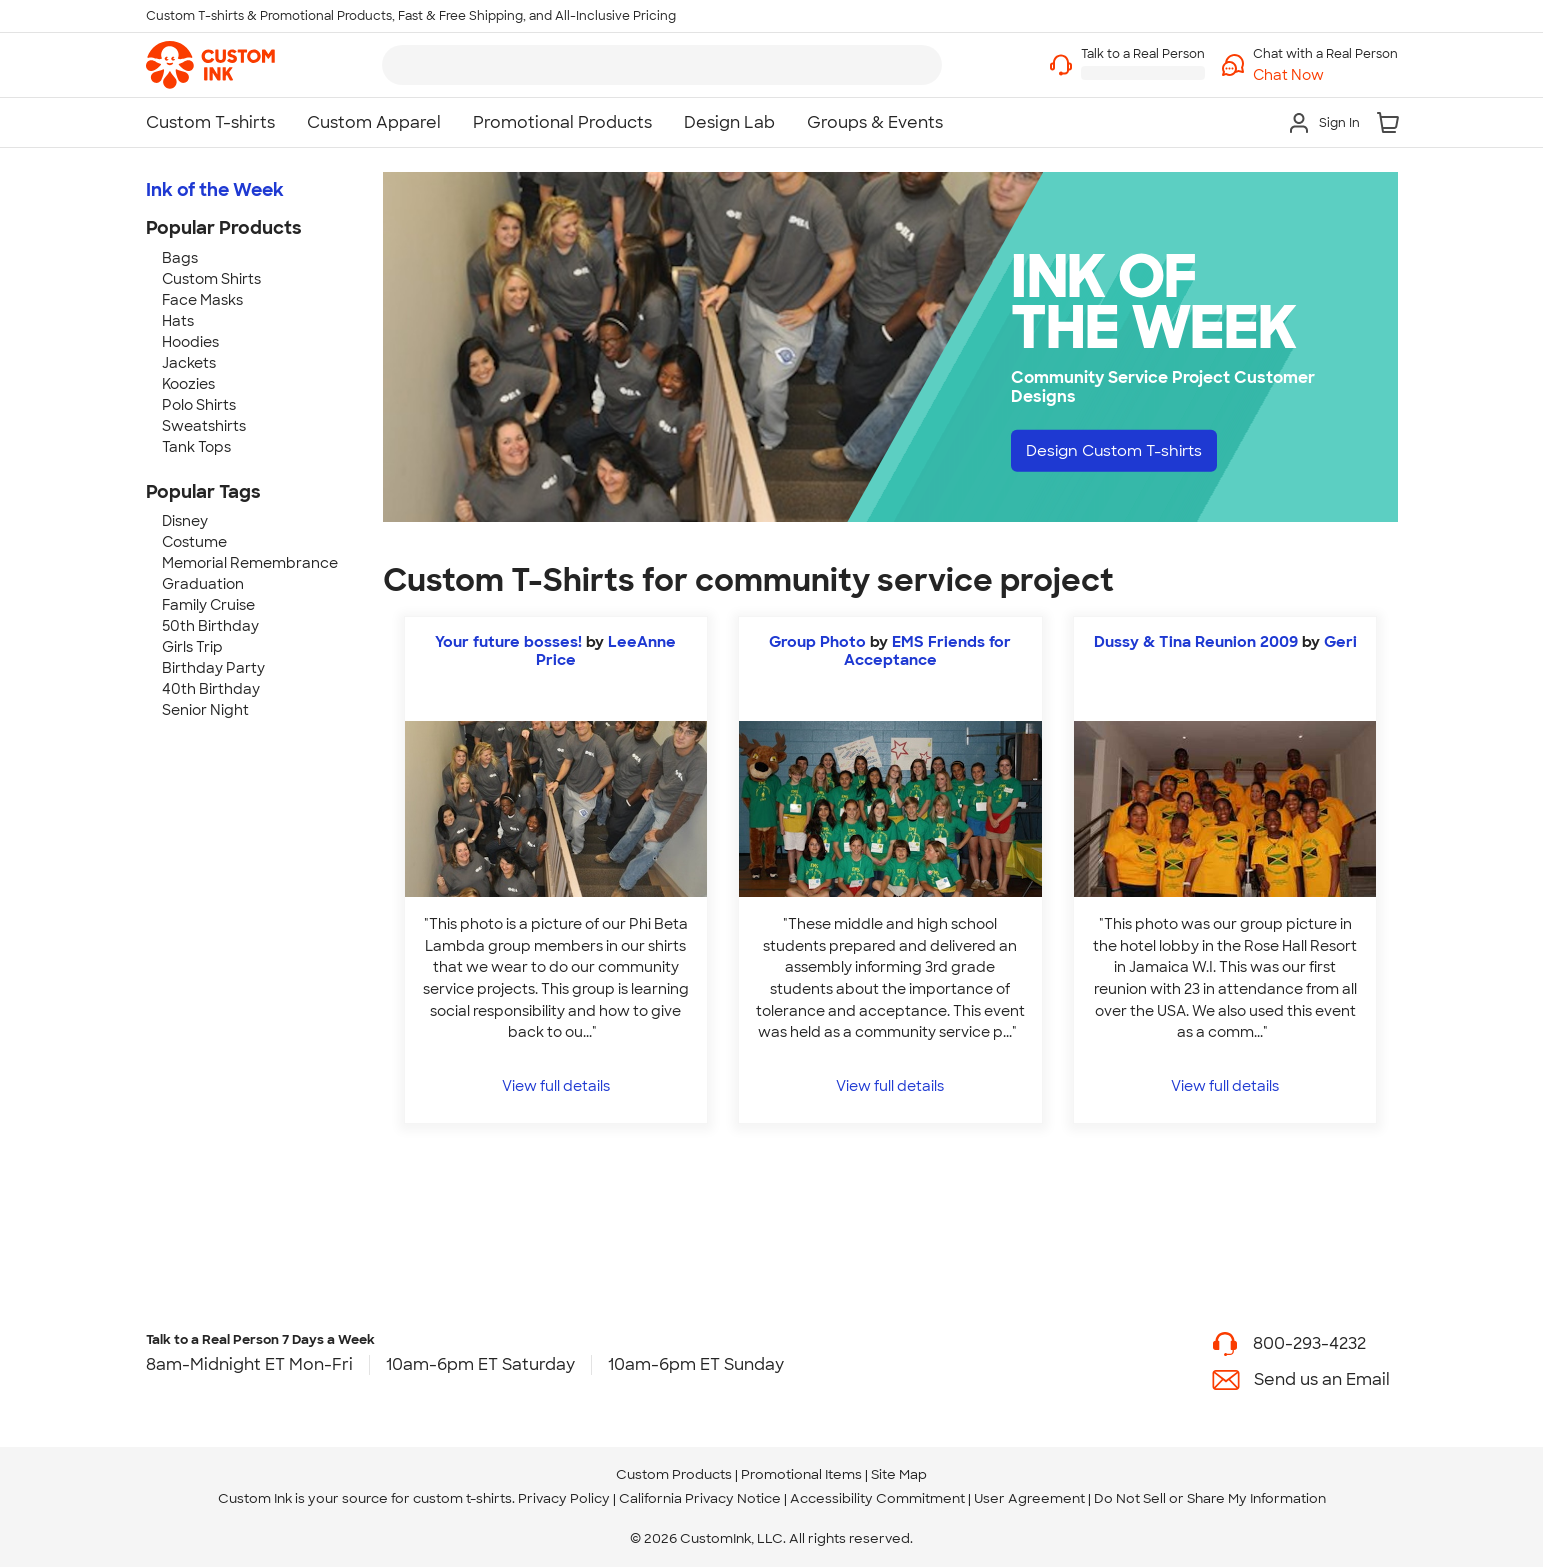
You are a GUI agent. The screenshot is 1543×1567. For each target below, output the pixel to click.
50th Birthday (210, 626)
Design (1121, 451)
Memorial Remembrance (250, 563)
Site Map (899, 1474)
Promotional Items (801, 1474)
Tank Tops (196, 447)
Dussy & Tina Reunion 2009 (1196, 642)
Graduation (203, 584)
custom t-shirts (462, 1498)
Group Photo (817, 642)
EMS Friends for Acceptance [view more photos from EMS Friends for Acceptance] (928, 651)
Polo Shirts (199, 405)
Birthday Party (213, 668)
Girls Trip (192, 647)
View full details (556, 1085)
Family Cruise (208, 605)
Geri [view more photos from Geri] (1340, 642)
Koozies (188, 384)
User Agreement (1029, 1498)
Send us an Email (1322, 1379)
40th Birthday (211, 689)
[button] (1325, 75)
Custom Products (674, 1474)
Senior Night (205, 710)
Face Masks (202, 300)
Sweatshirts (204, 426)
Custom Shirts (211, 279)
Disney (185, 521)
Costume (194, 542)
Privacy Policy (564, 1498)
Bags (180, 258)
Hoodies (190, 342)
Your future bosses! (508, 642)
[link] (210, 65)
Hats (178, 321)
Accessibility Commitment (877, 1498)
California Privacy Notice (700, 1498)
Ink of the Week (215, 190)
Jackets (189, 363)
